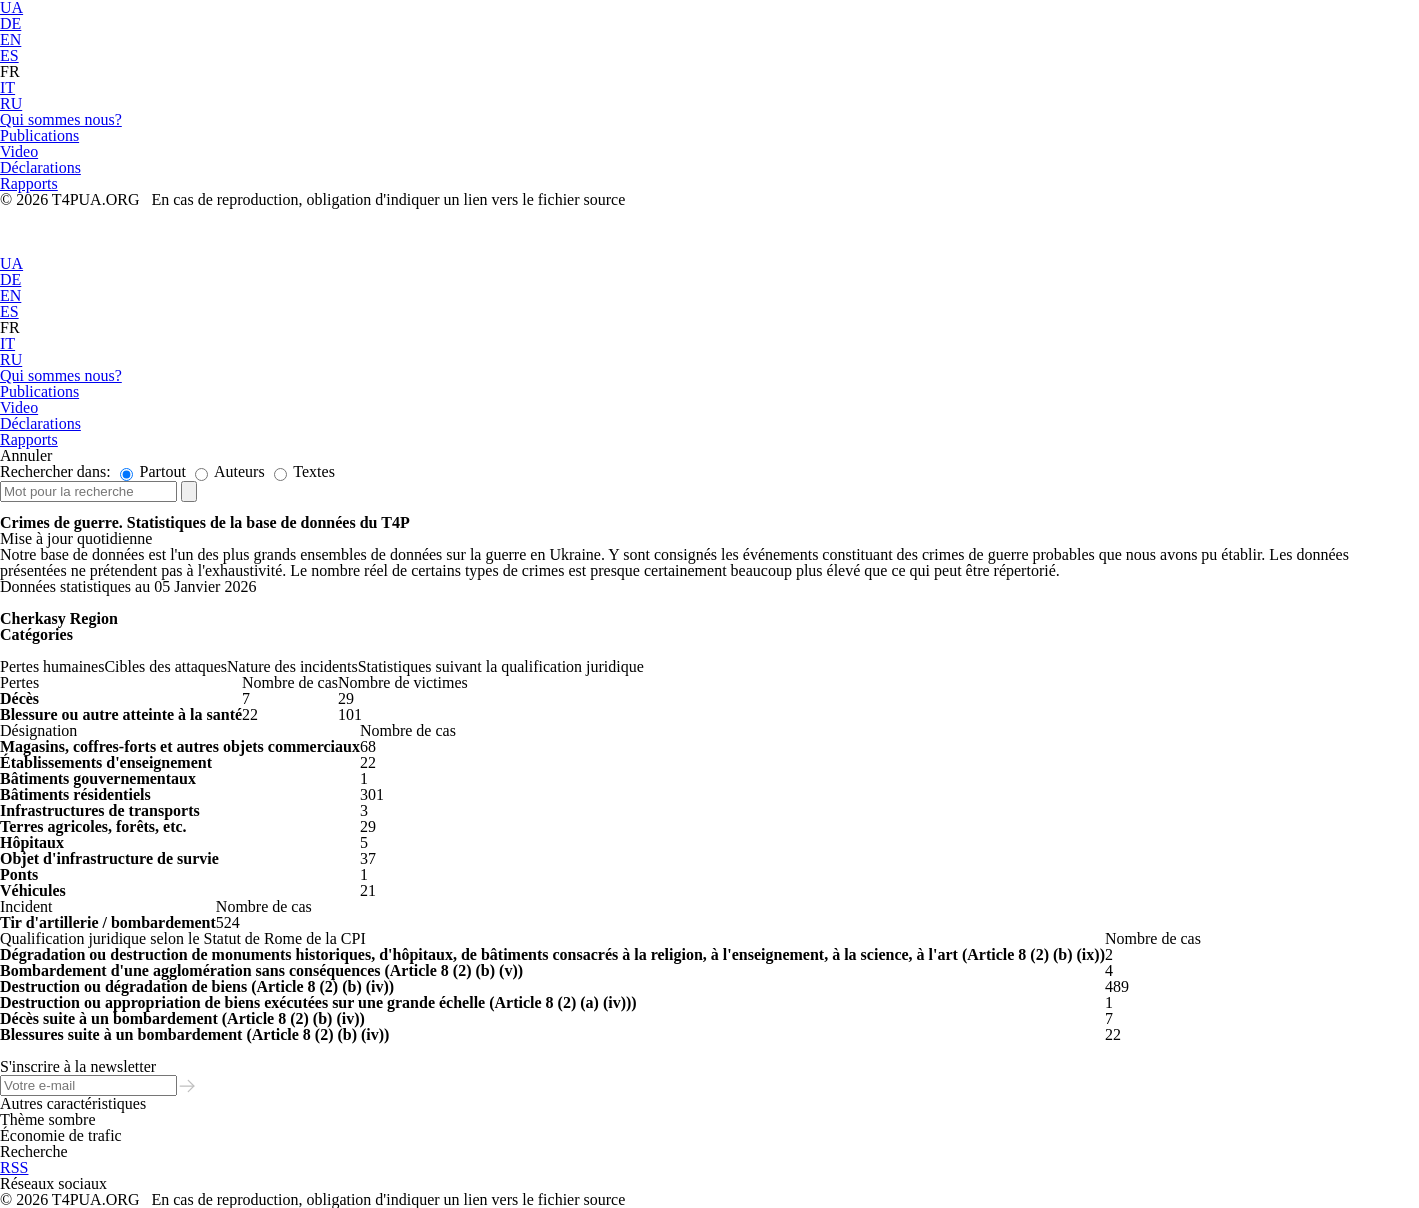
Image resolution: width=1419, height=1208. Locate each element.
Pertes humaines (52, 666)
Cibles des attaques (165, 666)
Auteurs (230, 471)
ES (9, 55)
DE (10, 23)
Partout (153, 471)
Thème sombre (48, 1119)
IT (7, 87)
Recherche (34, 1151)
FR (10, 71)
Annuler (26, 455)
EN (10, 39)
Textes (304, 471)
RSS (14, 1167)
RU (11, 103)
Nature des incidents (292, 666)
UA (11, 263)
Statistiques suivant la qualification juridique (501, 666)
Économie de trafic (61, 1135)
